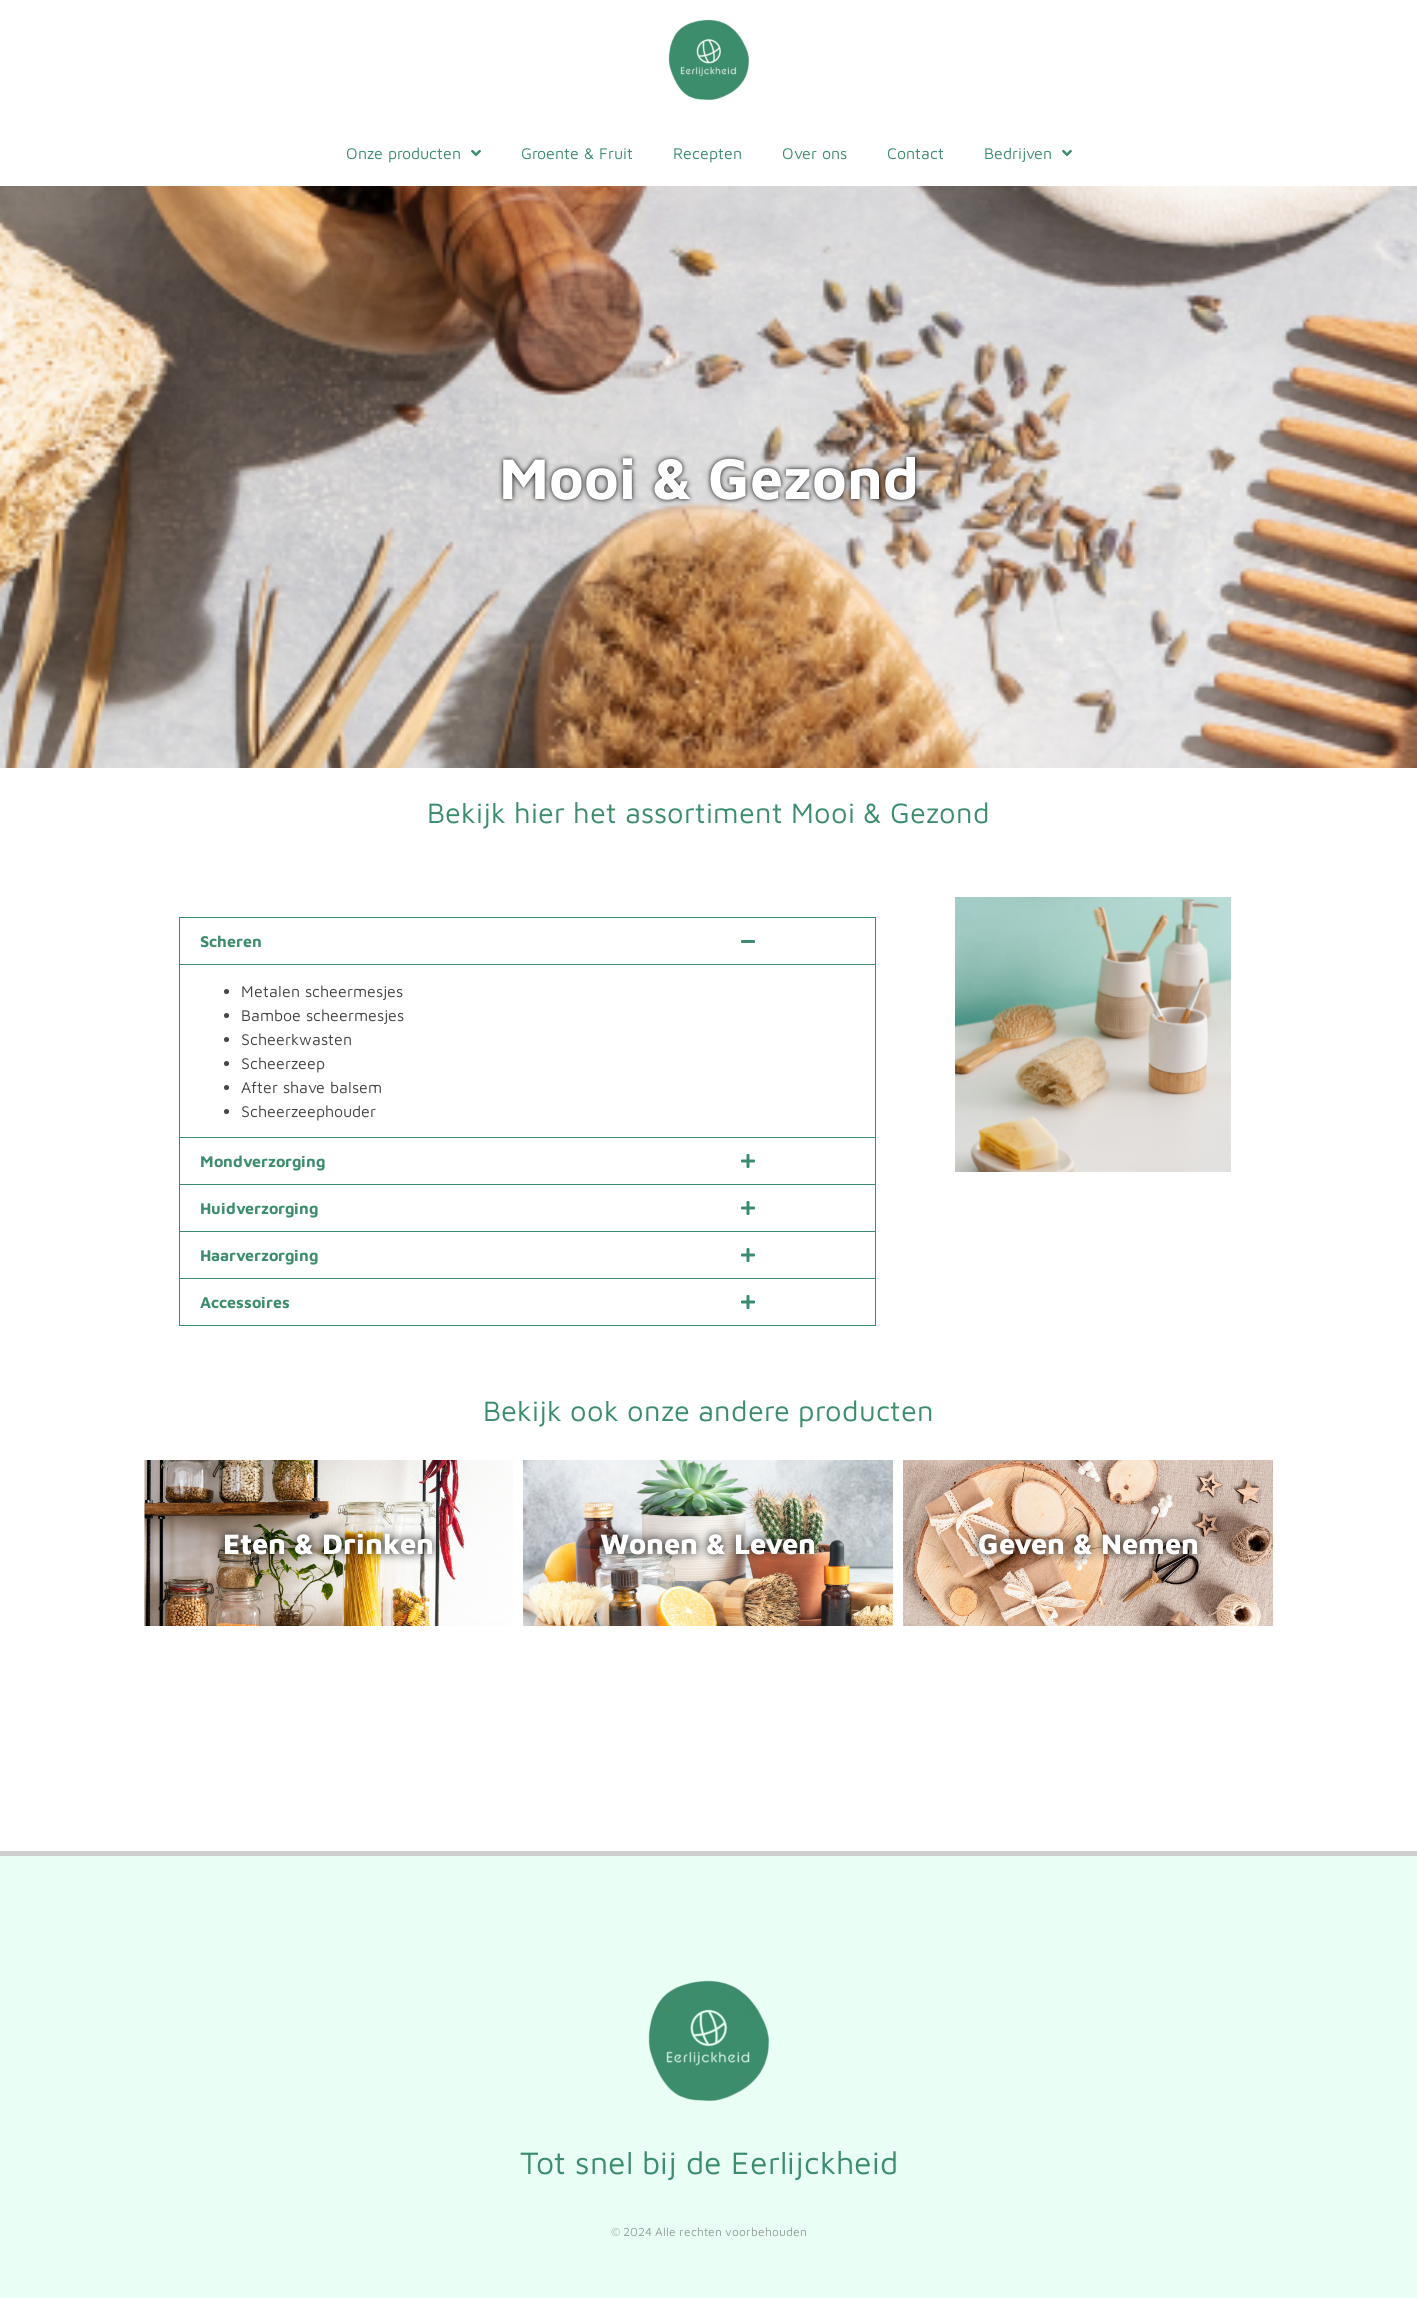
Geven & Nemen (1088, 1543)
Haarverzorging (259, 1254)
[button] (527, 941)
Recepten (707, 153)
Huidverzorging (259, 1207)
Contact (915, 153)
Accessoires (245, 1301)
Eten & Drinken (328, 1543)
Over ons (814, 153)
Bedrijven (1028, 153)
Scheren (231, 941)
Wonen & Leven (708, 1543)
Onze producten (413, 153)
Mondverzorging (262, 1160)
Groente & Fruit (577, 153)
